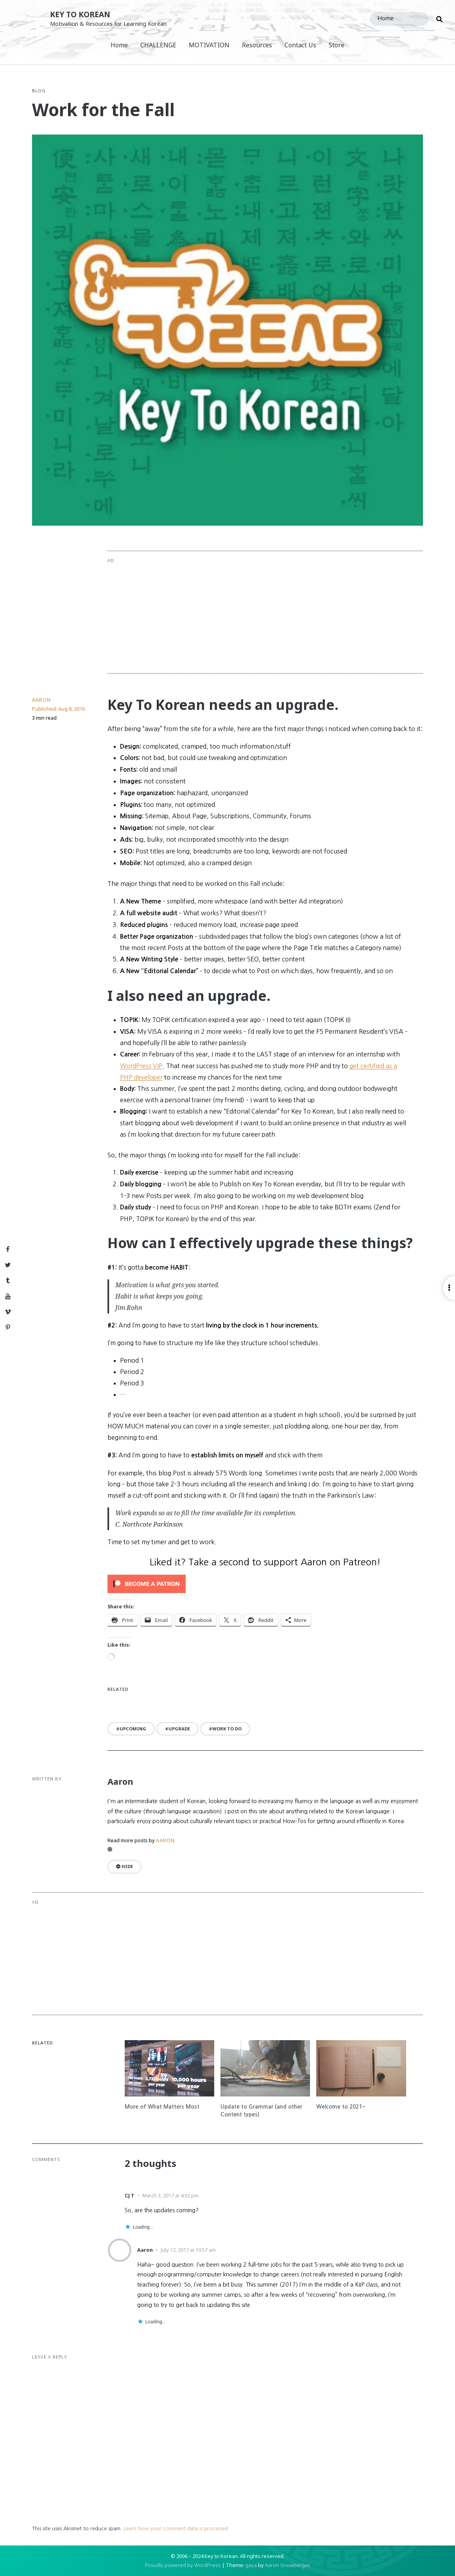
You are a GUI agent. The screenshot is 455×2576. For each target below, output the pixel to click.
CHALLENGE (158, 45)
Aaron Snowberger (287, 2565)
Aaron (41, 699)
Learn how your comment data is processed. (176, 2528)
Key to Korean (80, 14)
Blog (39, 90)
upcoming (133, 1729)
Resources (257, 45)
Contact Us (300, 45)
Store (336, 45)
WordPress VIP (141, 1066)
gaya (251, 2565)
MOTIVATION (209, 45)
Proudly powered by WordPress (183, 2565)
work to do (227, 1729)
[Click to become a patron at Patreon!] (265, 1584)
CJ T (129, 2195)
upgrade (179, 1729)
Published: (58, 708)
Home (119, 45)
